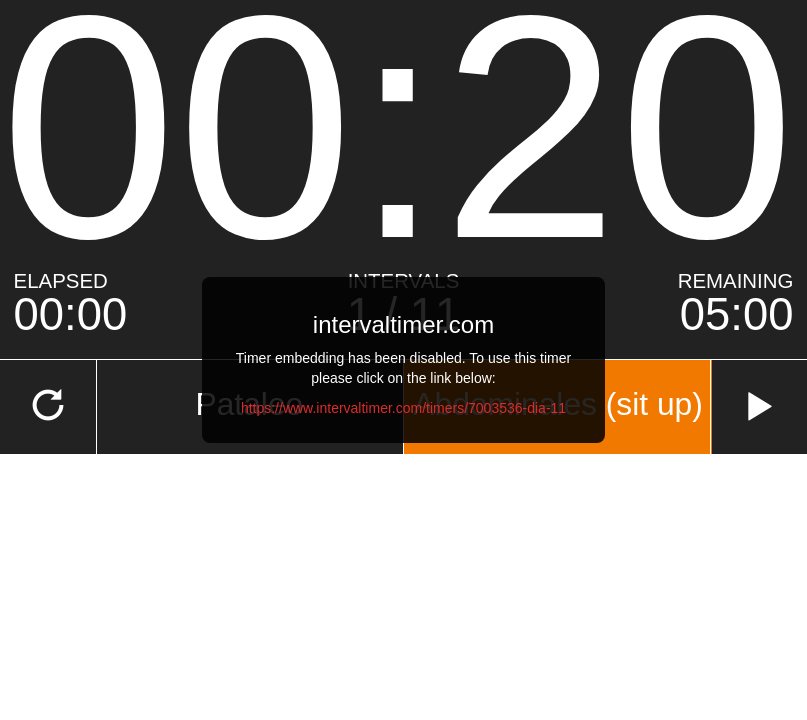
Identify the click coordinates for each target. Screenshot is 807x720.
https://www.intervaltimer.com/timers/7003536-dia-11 (403, 408)
